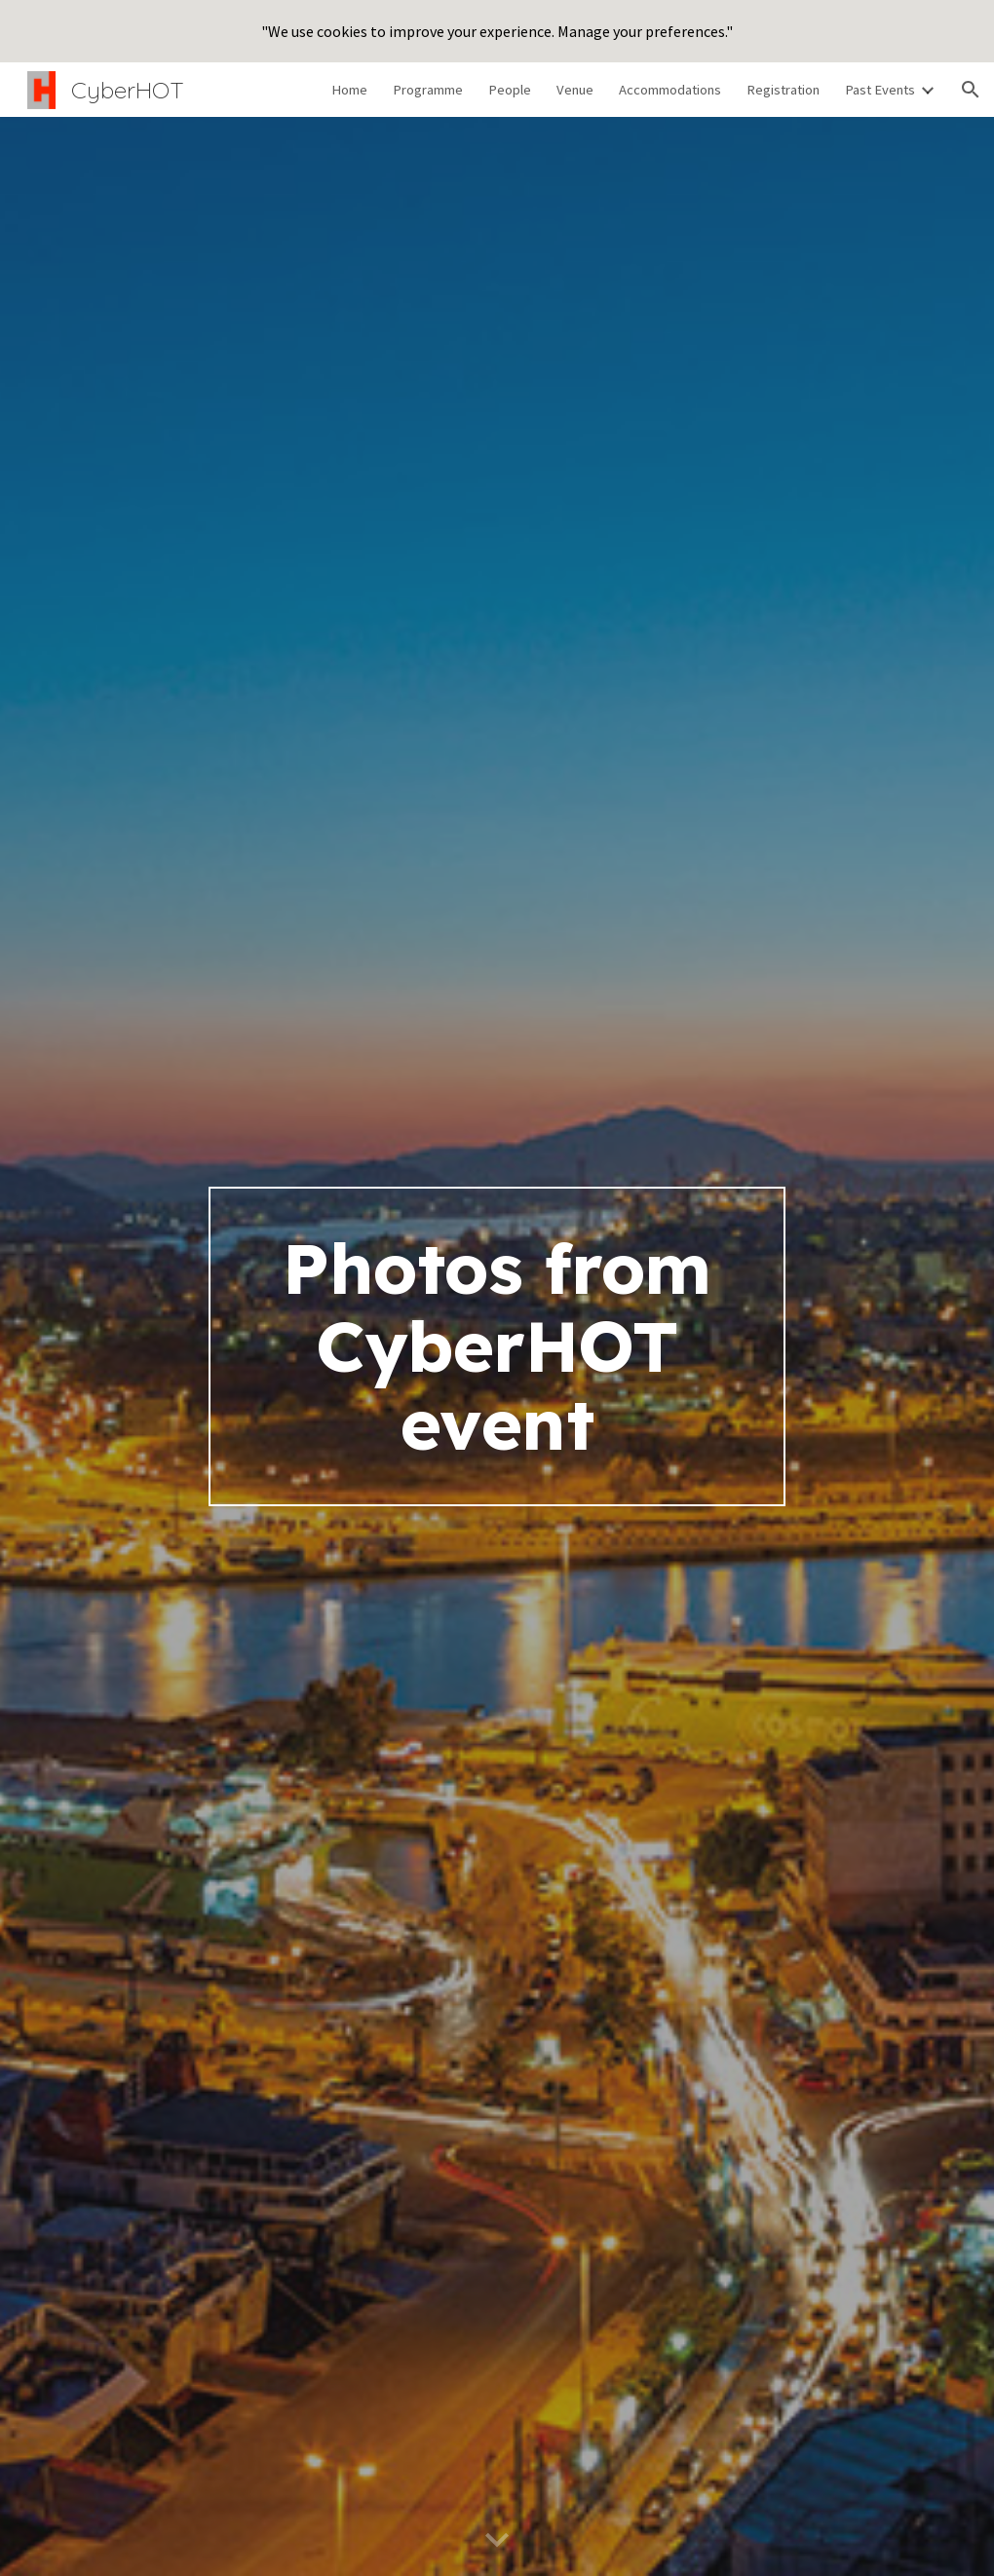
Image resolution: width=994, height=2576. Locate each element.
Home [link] (349, 89)
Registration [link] (783, 89)
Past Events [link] (880, 89)
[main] (497, 1346)
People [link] (509, 89)
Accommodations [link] (670, 89)
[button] (970, 89)
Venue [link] (574, 89)
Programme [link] (428, 89)
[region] (497, 31)
